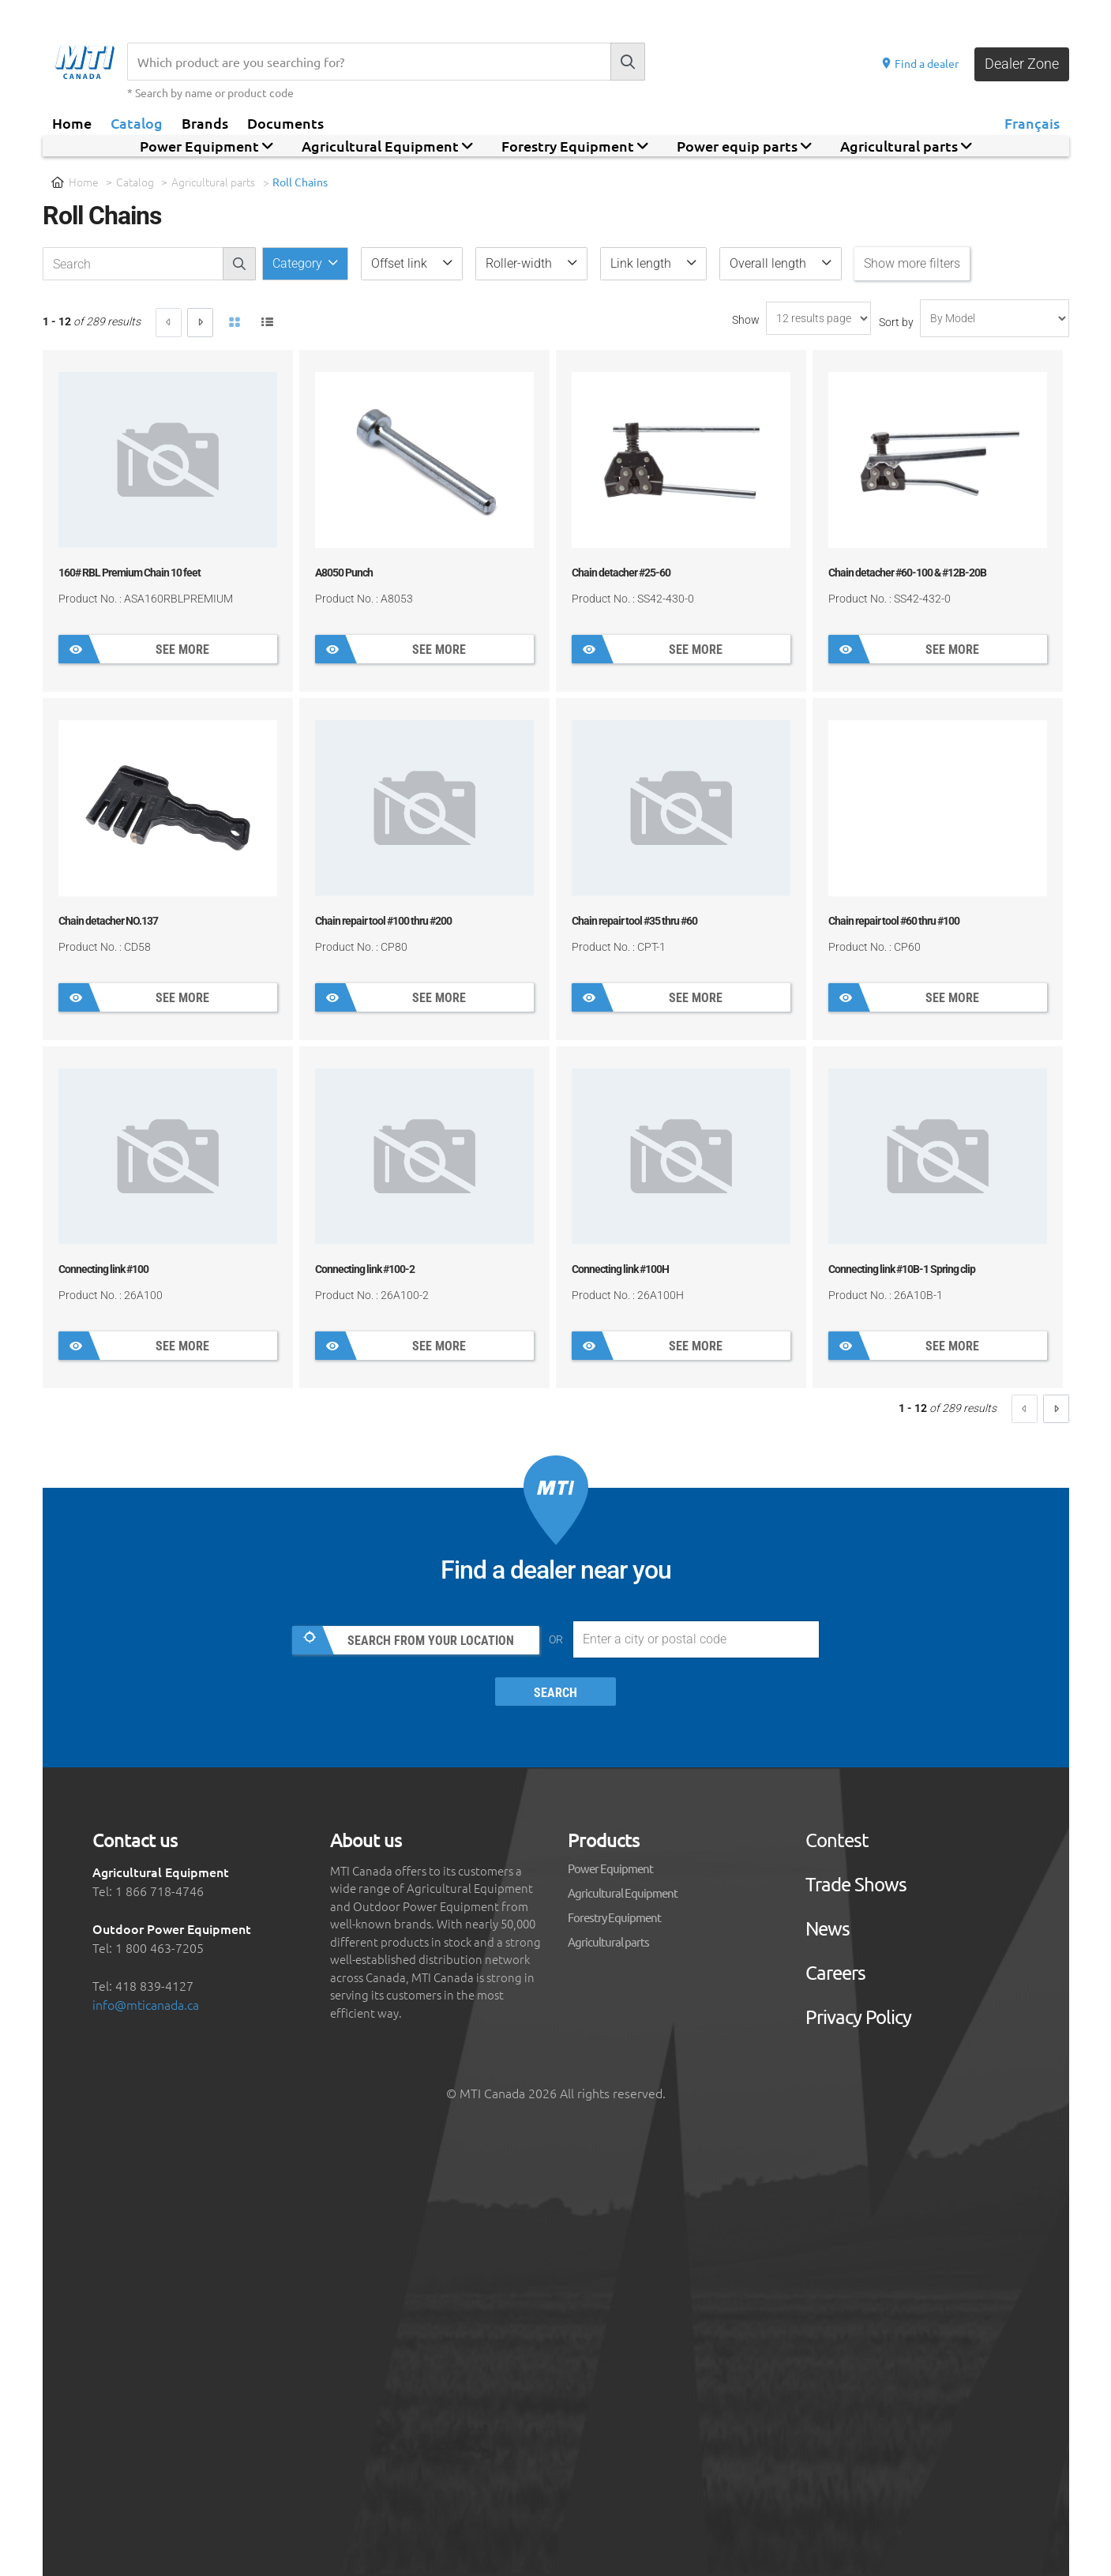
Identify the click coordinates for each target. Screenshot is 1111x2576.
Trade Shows (855, 1884)
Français (1032, 122)
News (827, 1928)
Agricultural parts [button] (906, 146)
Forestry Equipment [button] (574, 146)
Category (298, 263)
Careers (835, 1972)
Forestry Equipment (614, 1917)
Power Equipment (610, 1868)
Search (555, 1692)
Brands (205, 122)
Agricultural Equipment (622, 1892)
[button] (412, 263)
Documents (285, 122)
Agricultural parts (213, 182)
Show (746, 320)
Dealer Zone (1022, 63)
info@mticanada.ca (145, 2004)
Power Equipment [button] (206, 146)
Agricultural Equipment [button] (387, 146)
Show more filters (912, 263)
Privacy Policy (858, 2016)
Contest (837, 1840)
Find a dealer (920, 63)
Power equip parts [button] (744, 146)
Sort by (896, 322)
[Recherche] (369, 62)
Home (72, 122)
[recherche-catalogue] (133, 263)
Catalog (137, 122)
